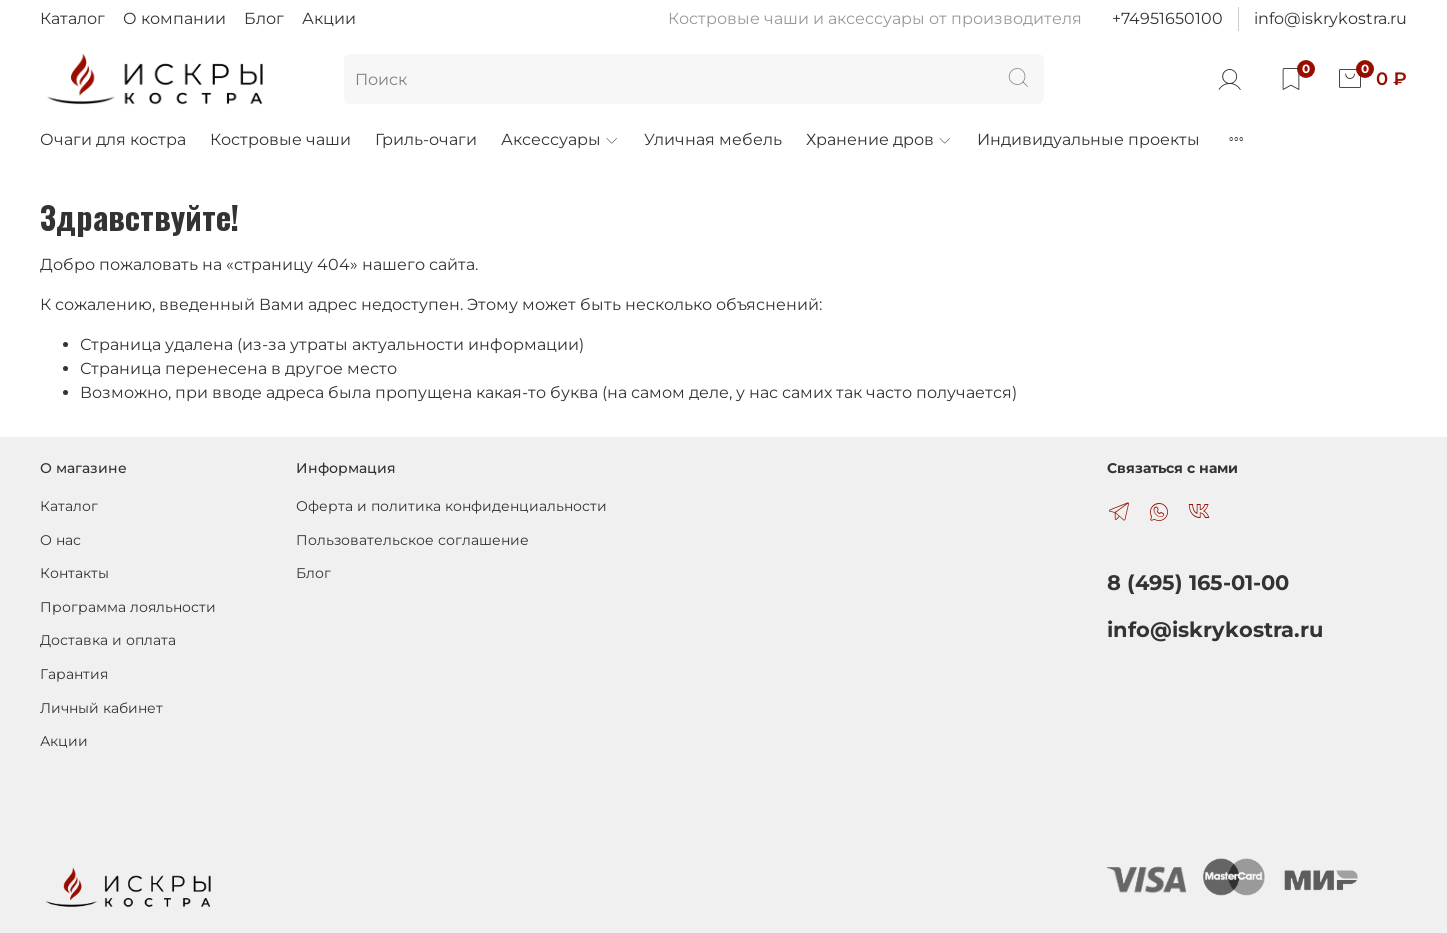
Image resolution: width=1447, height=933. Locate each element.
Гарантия (74, 674)
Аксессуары (560, 139)
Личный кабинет (101, 708)
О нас (60, 540)
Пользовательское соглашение (412, 540)
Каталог (72, 18)
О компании (174, 18)
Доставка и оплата (108, 640)
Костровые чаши (280, 139)
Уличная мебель (713, 139)
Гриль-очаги (426, 139)
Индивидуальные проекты (1088, 139)
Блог (264, 18)
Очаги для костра (113, 139)
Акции (329, 18)
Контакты (74, 573)
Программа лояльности (128, 607)
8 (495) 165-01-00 (1198, 582)
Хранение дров (879, 139)
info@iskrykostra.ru (1330, 18)
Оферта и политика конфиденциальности (451, 506)
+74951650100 (1167, 18)
